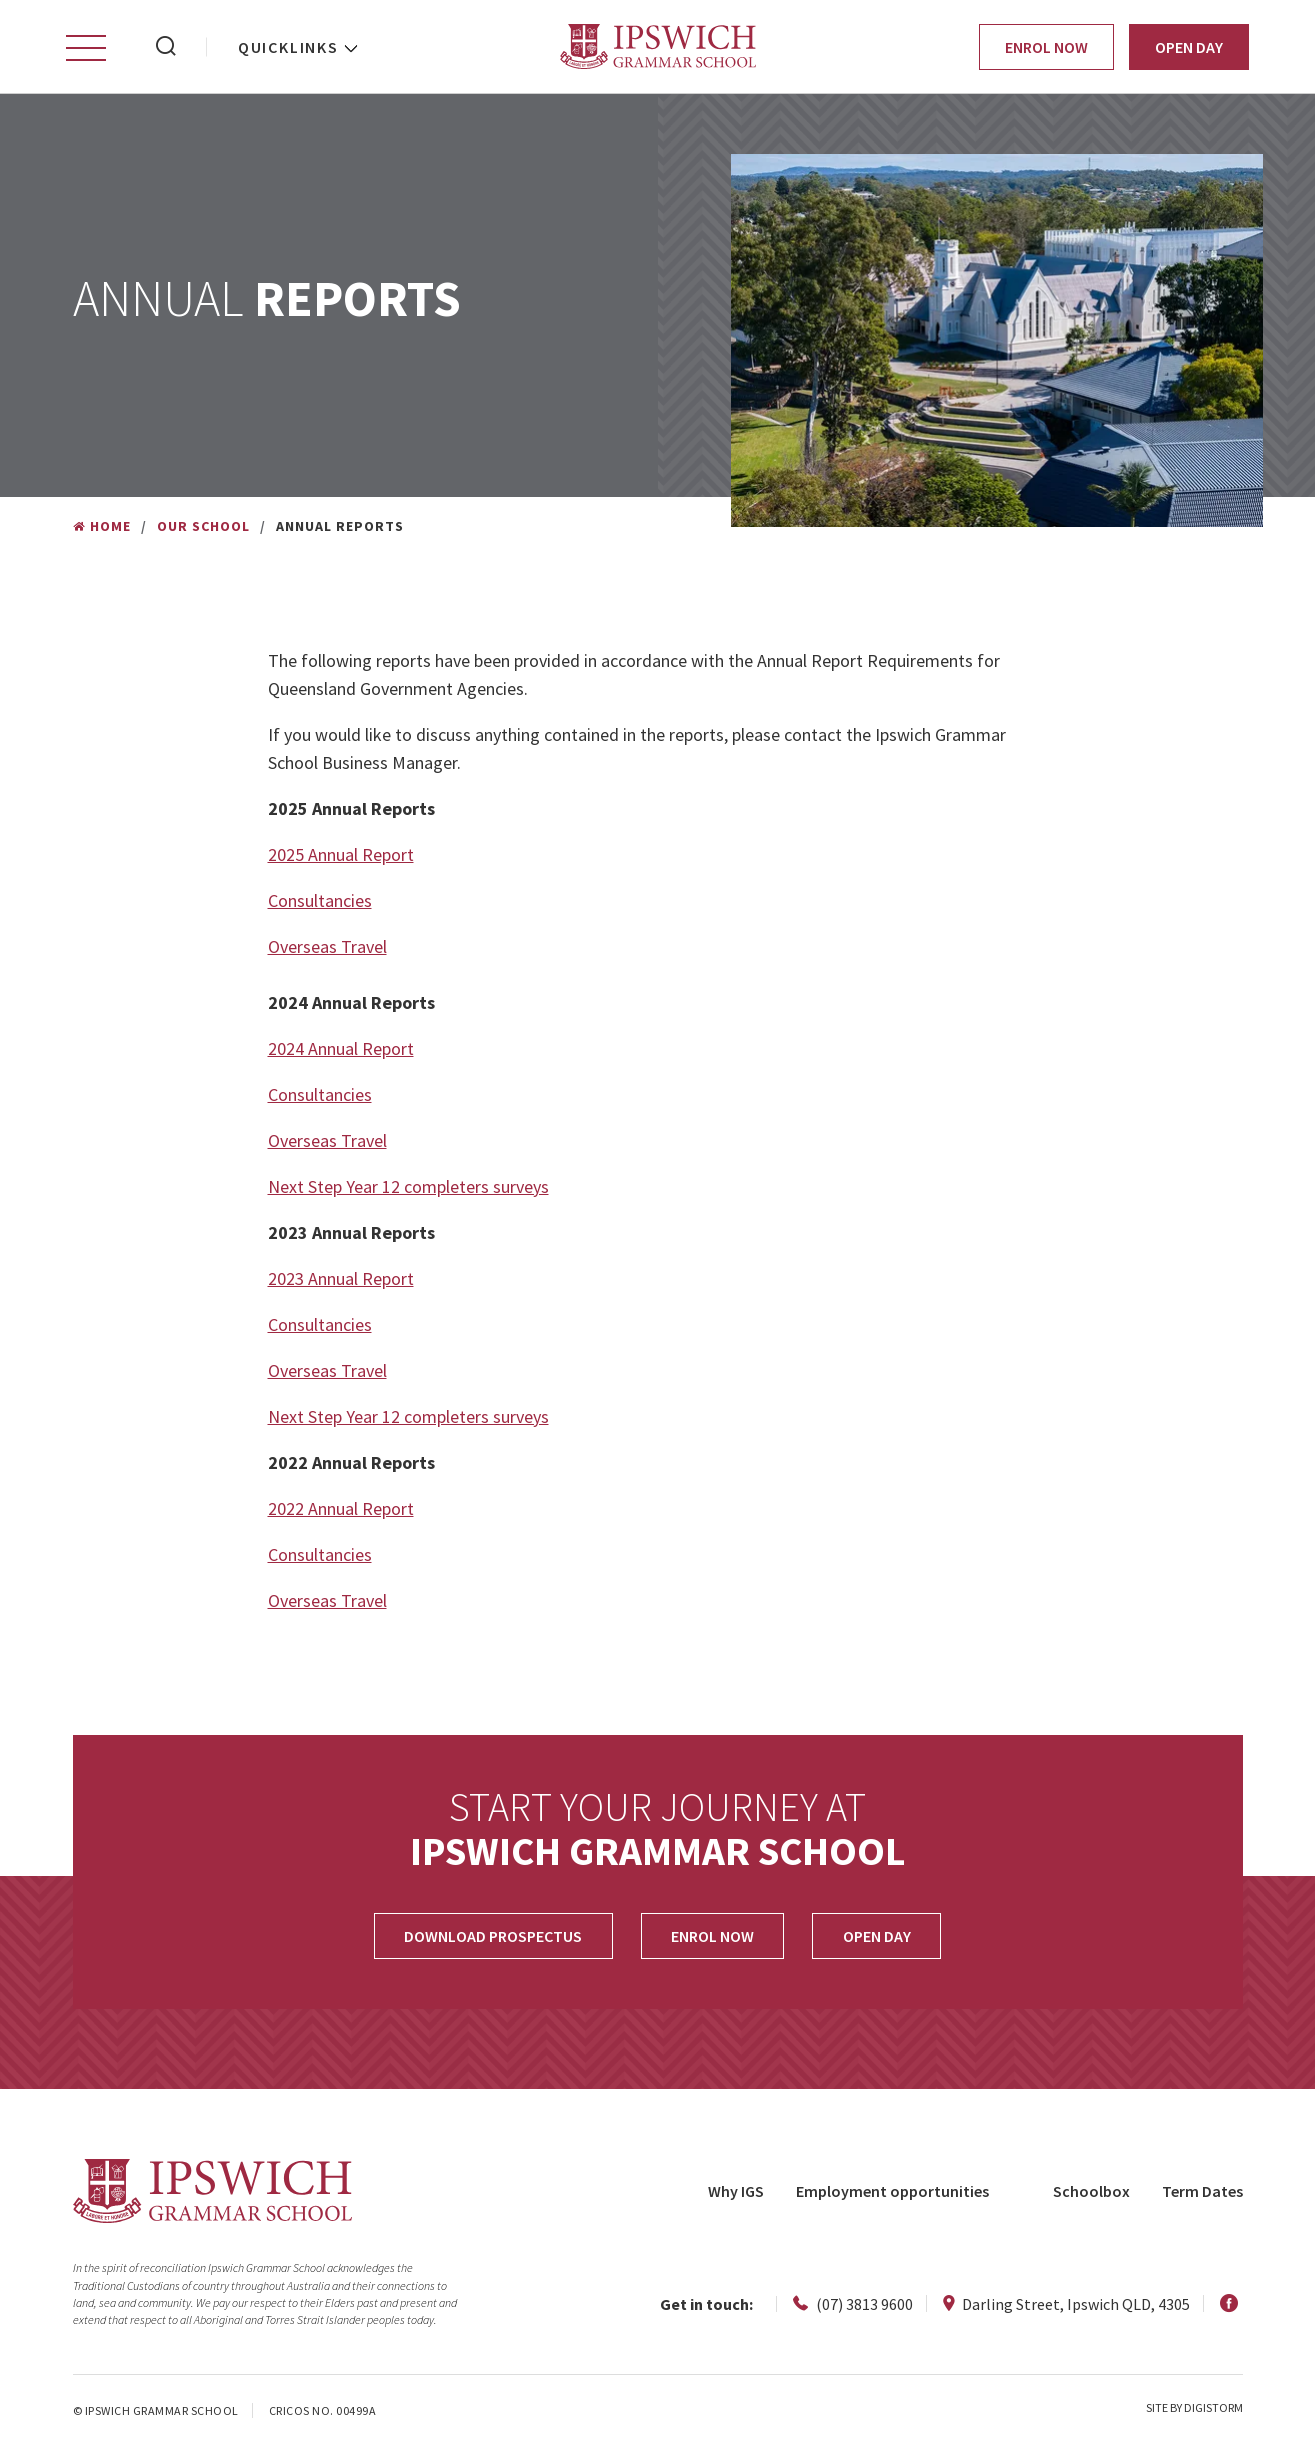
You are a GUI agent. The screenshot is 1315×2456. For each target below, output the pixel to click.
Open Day (1189, 50)
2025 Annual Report (341, 859)
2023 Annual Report (341, 1283)
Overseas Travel (327, 951)
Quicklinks (288, 50)
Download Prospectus (490, 1941)
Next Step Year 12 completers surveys (408, 1191)
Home (102, 531)
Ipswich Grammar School (657, 49)
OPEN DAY (880, 1941)
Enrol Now (1046, 50)
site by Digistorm (1194, 2412)
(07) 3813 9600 (853, 2309)
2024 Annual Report (341, 1053)
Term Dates (1202, 2196)
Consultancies (320, 905)
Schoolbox (1091, 2196)
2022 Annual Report (341, 1513)
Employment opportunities (892, 2196)
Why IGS (736, 2196)
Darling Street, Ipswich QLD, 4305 (1066, 2309)
